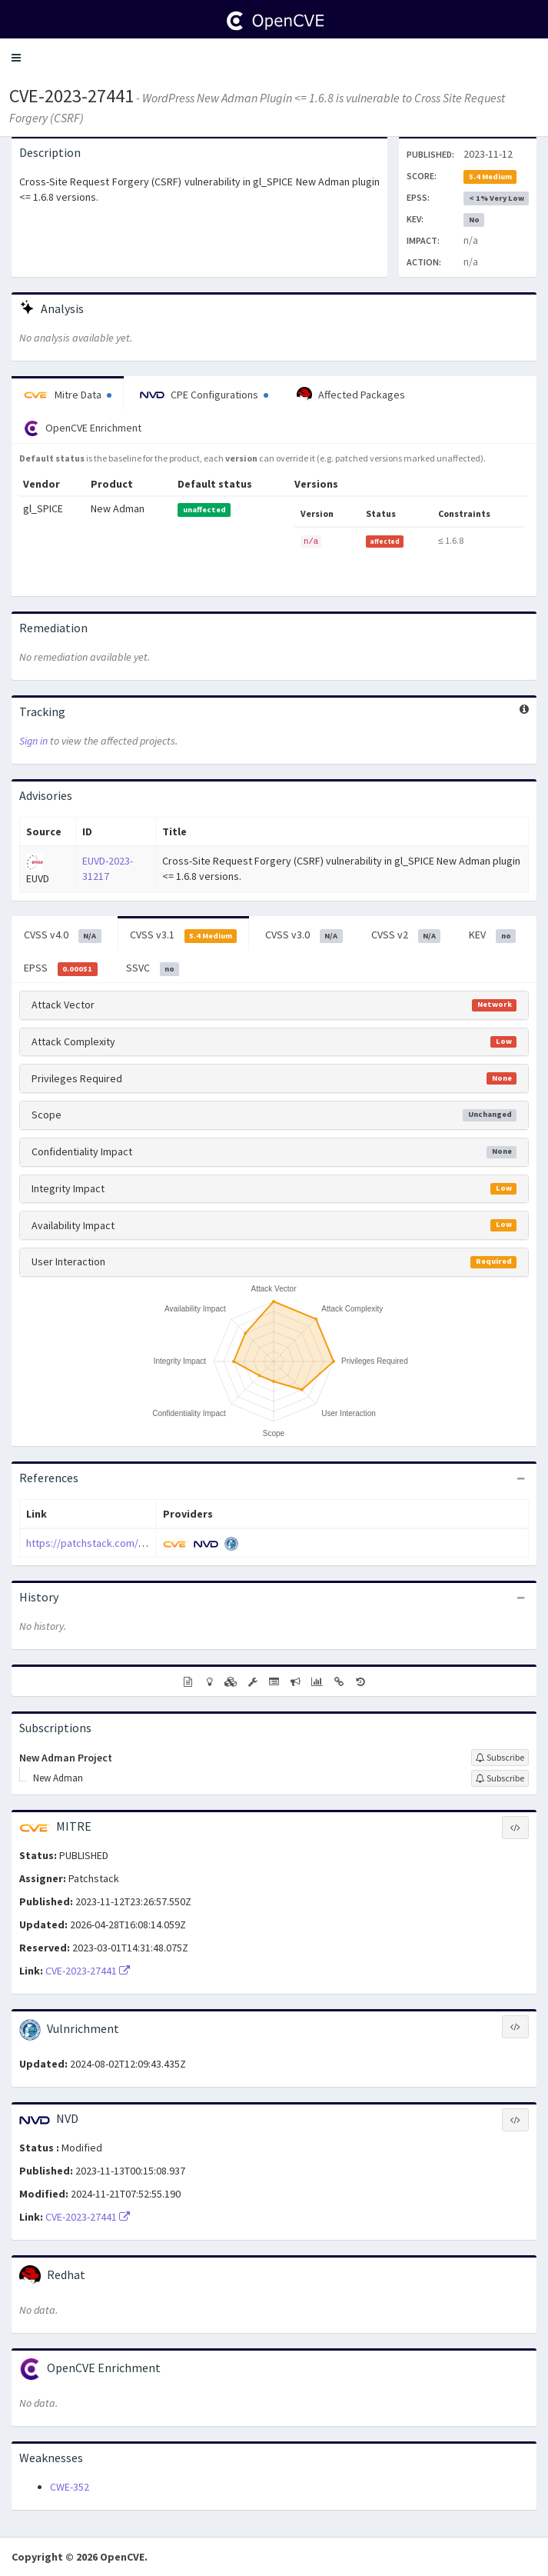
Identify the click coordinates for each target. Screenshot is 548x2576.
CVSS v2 (406, 935)
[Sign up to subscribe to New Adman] (500, 1778)
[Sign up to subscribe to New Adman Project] (500, 1757)
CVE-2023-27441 (71, 96)
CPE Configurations (204, 395)
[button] (16, 57)
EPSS (61, 968)
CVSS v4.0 (62, 935)
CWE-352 (69, 2487)
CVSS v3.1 (183, 935)
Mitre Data (67, 395)
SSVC (153, 968)
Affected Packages (351, 394)
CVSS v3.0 (304, 935)
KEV (492, 935)
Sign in (33, 741)
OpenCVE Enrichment (82, 428)
